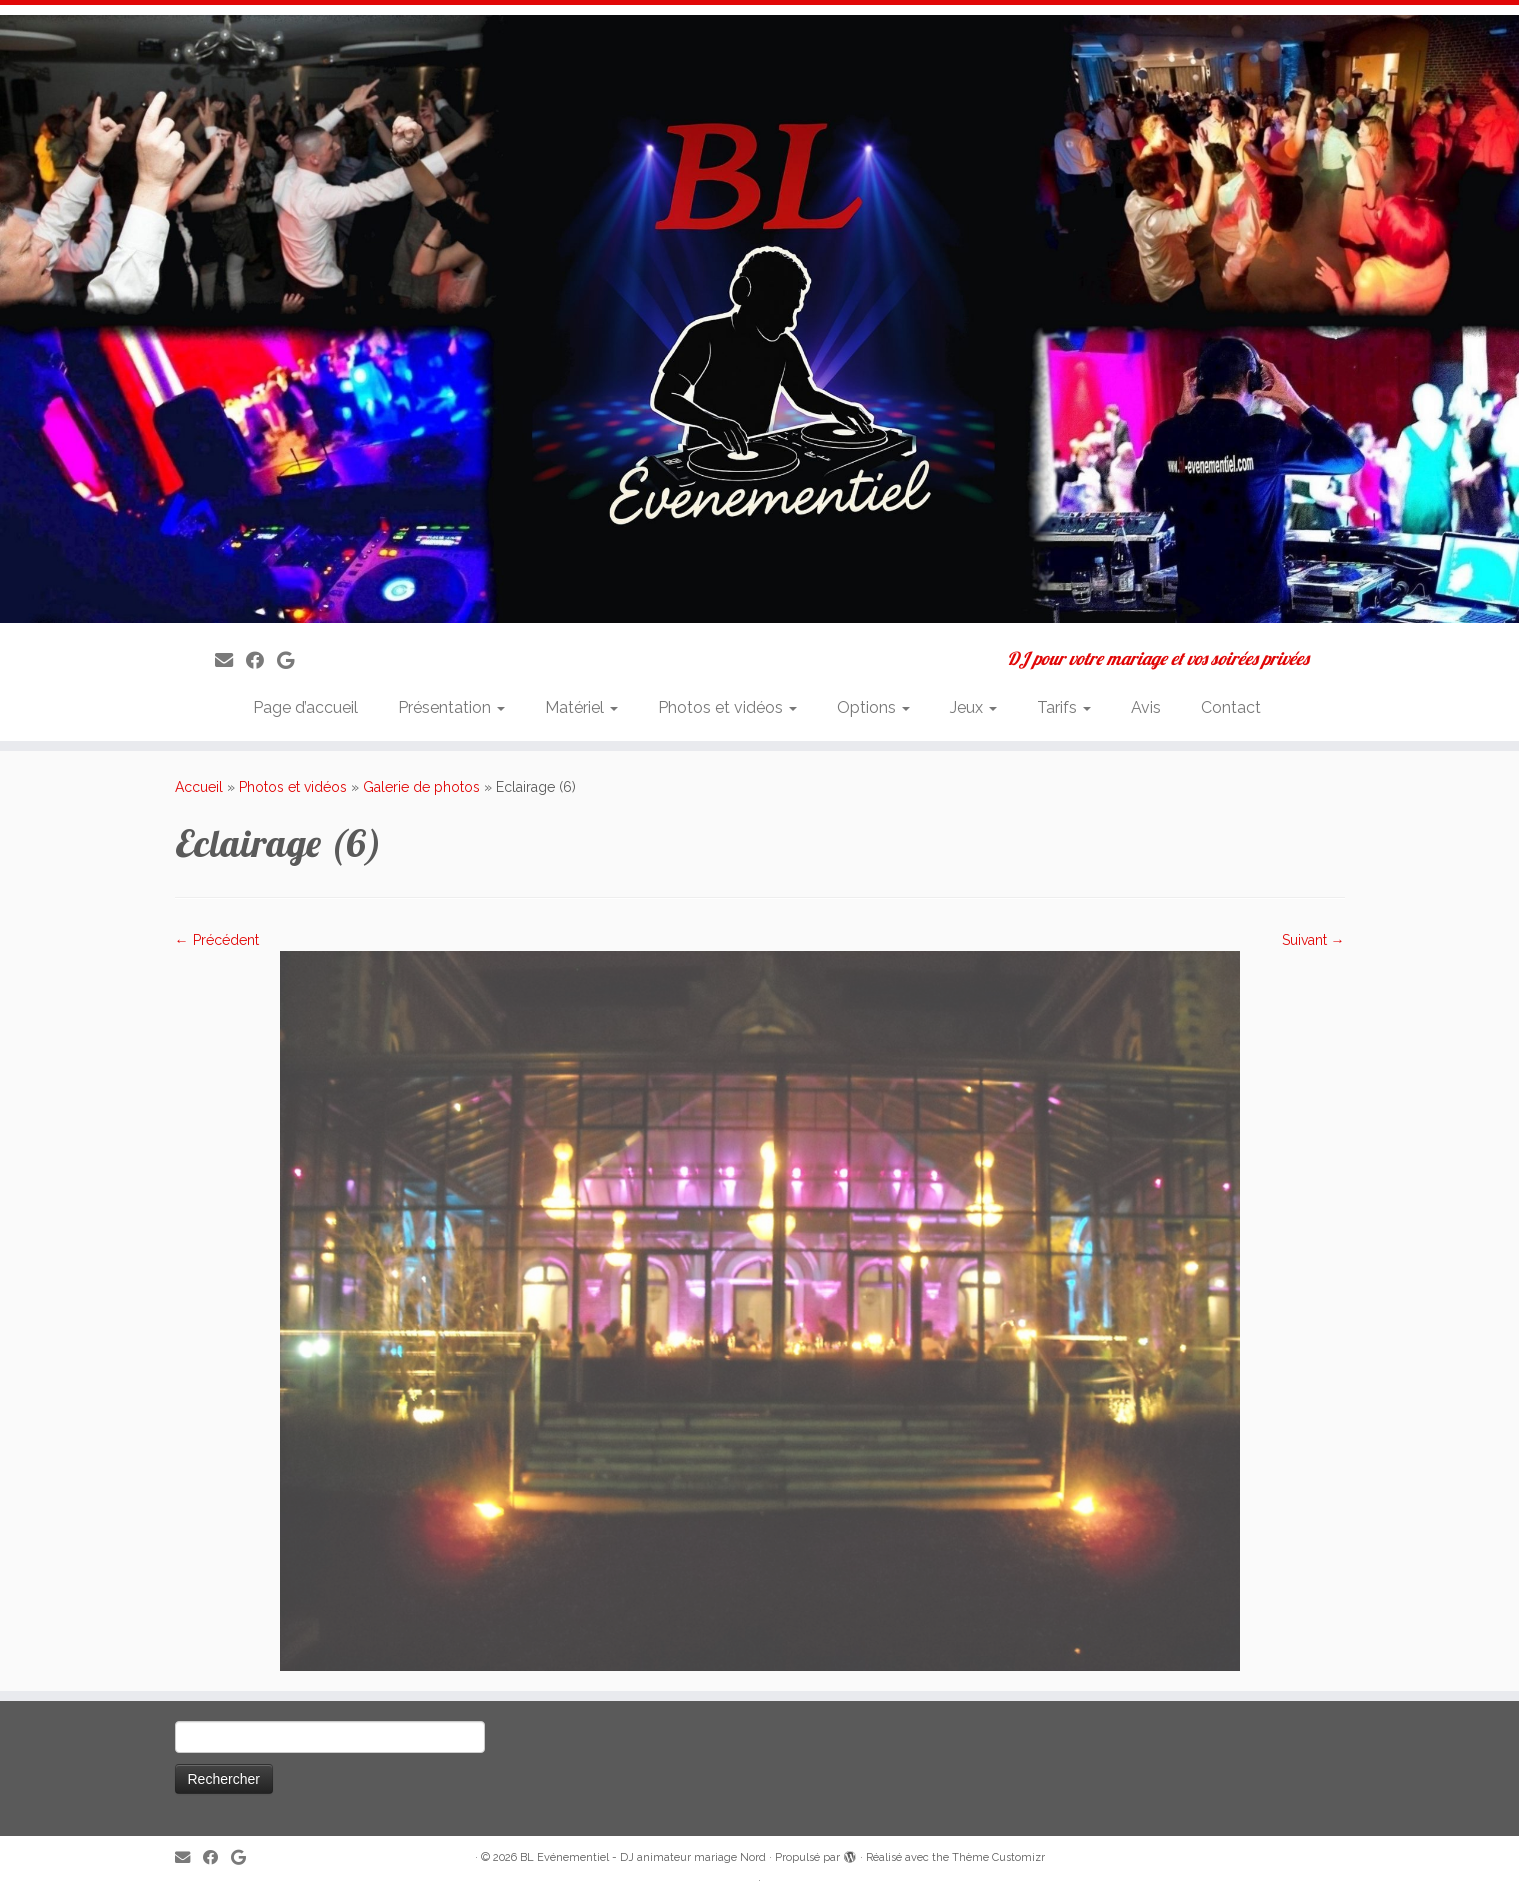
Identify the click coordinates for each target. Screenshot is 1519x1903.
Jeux (973, 707)
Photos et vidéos (727, 707)
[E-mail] (230, 660)
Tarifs (1064, 707)
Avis (1146, 707)
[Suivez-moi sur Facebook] (261, 660)
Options (873, 707)
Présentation (451, 707)
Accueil (199, 787)
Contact (1231, 707)
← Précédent (217, 940)
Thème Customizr (998, 1857)
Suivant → (1313, 940)
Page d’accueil (305, 707)
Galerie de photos (421, 787)
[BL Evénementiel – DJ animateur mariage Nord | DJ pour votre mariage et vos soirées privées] (759, 319)
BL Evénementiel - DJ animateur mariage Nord (643, 1857)
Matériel (581, 707)
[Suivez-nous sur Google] (292, 660)
